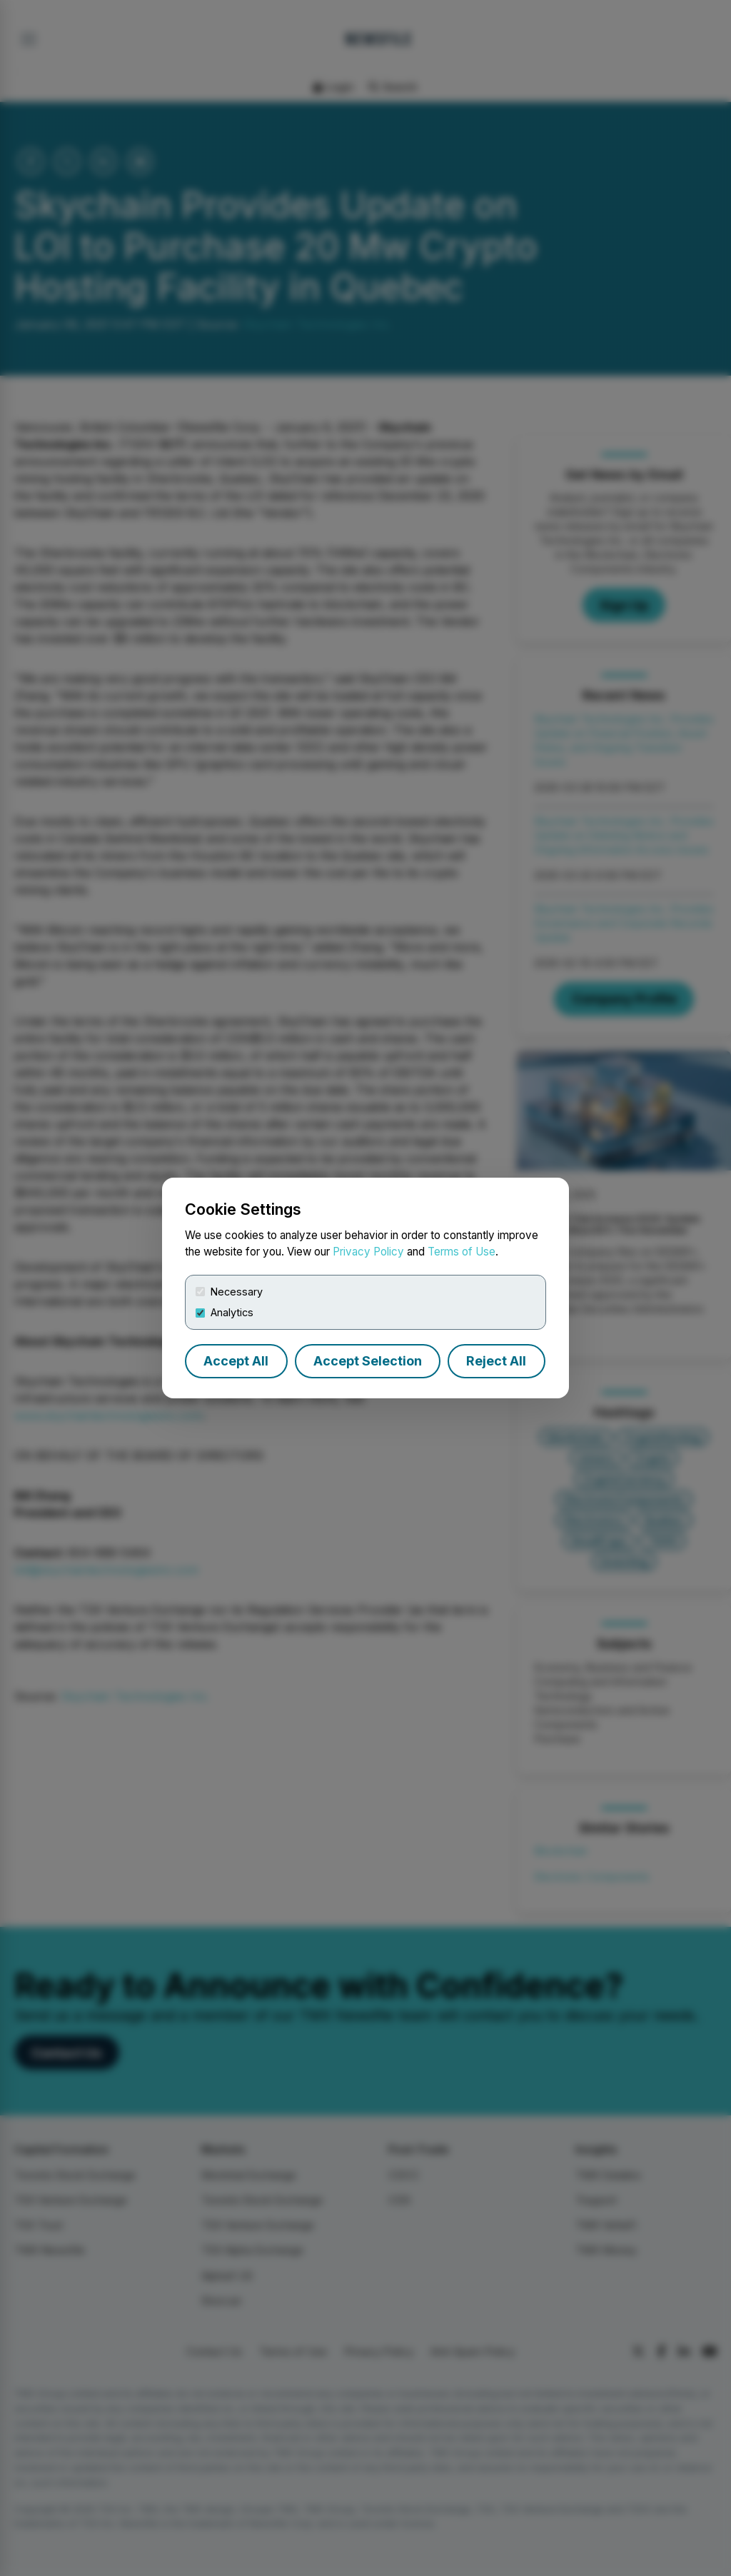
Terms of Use (461, 1251)
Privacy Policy (368, 1251)
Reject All (496, 1360)
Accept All (235, 1360)
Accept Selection (367, 1360)
